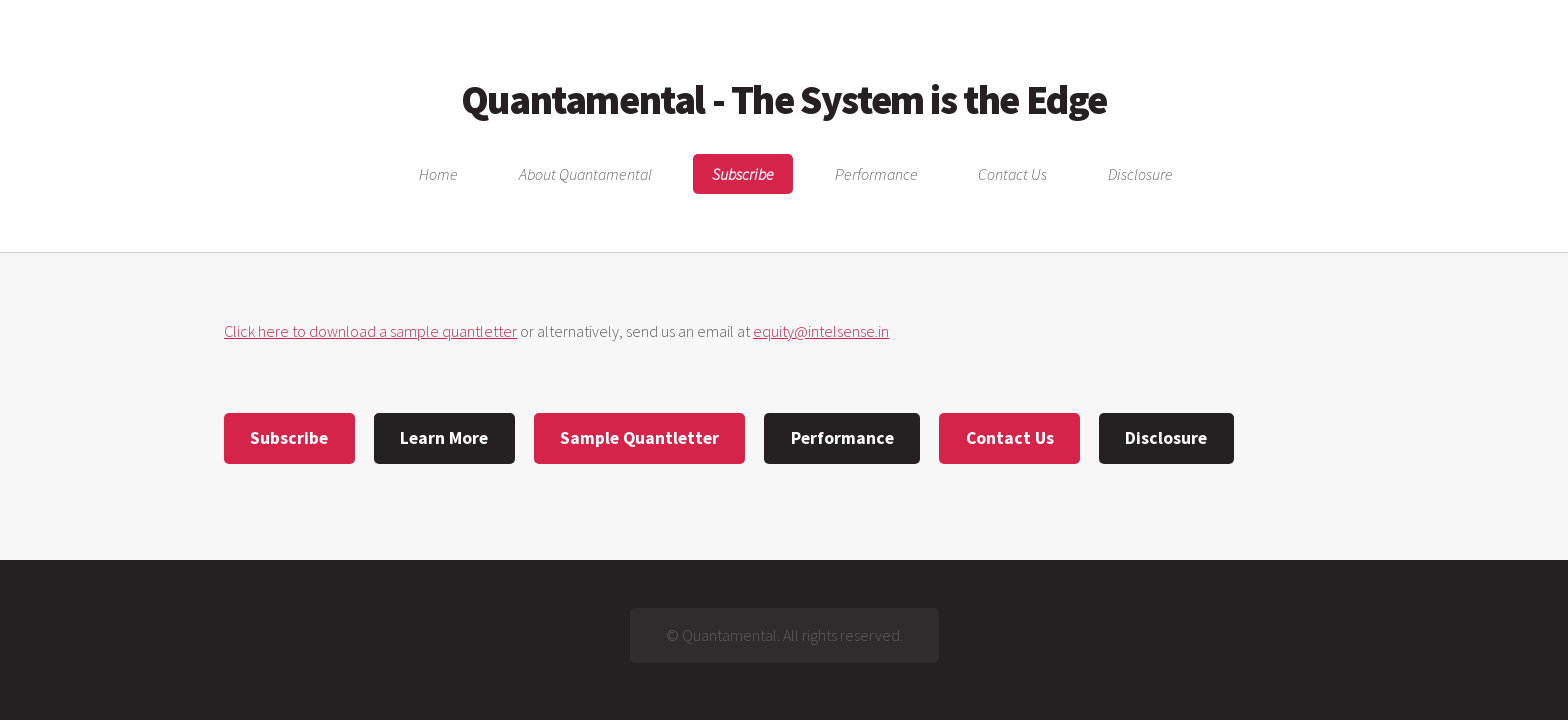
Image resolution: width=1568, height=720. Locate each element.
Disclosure (1140, 174)
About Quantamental (585, 174)
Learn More (444, 438)
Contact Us (1012, 174)
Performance (876, 174)
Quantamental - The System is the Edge (784, 100)
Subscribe (743, 174)
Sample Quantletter (639, 438)
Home (438, 174)
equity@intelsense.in (821, 331)
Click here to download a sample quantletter (370, 331)
